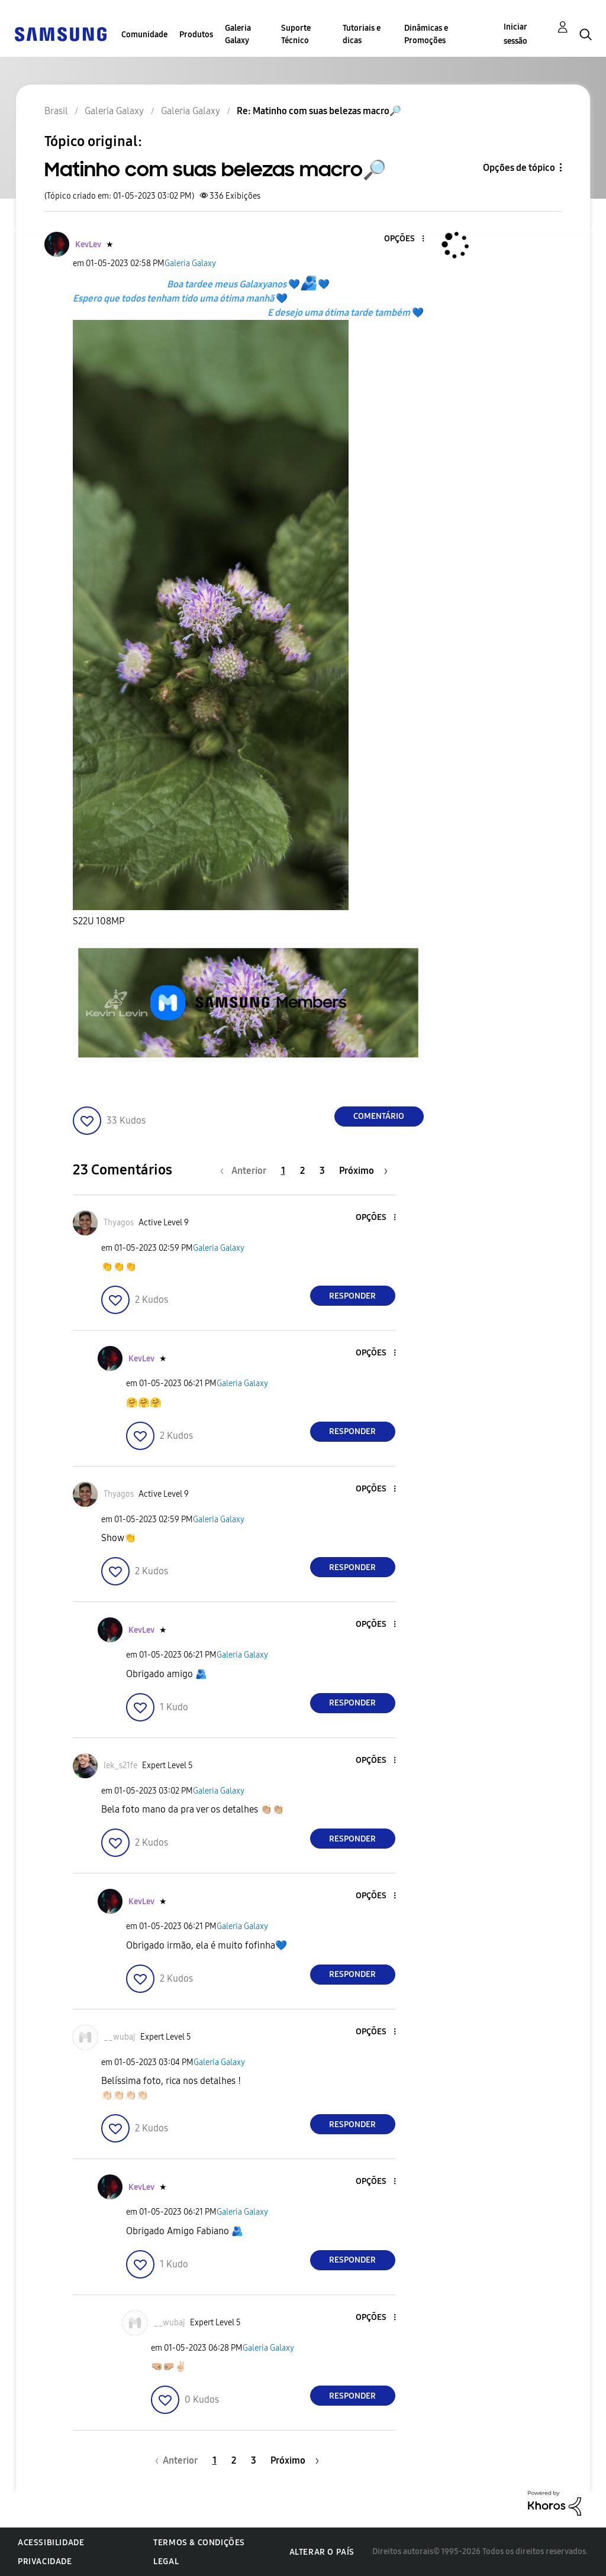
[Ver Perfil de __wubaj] (120, 2037)
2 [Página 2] (302, 1170)
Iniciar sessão (515, 34)
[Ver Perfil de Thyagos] (119, 1223)
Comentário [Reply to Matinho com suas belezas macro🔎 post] (378, 1116)
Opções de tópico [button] (519, 167)
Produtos (196, 35)
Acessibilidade (51, 2543)
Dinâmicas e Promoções (426, 34)
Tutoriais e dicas (362, 34)
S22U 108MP (98, 921)
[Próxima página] (363, 1170)
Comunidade (144, 35)
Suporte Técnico (296, 34)
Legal (166, 2561)
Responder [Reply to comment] (352, 1296)
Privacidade (45, 2561)
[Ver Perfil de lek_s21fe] (120, 1766)
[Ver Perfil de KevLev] (88, 245)
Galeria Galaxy (238, 34)
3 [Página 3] (322, 1170)
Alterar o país (321, 2552)
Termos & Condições (199, 2543)
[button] (403, 239)
